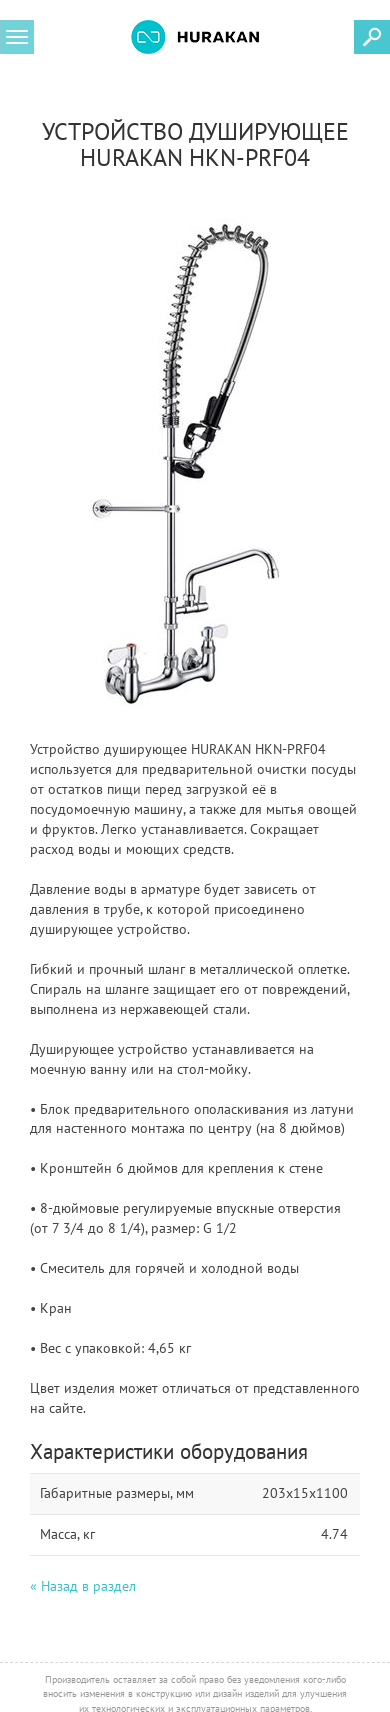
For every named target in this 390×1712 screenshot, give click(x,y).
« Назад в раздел (83, 1586)
